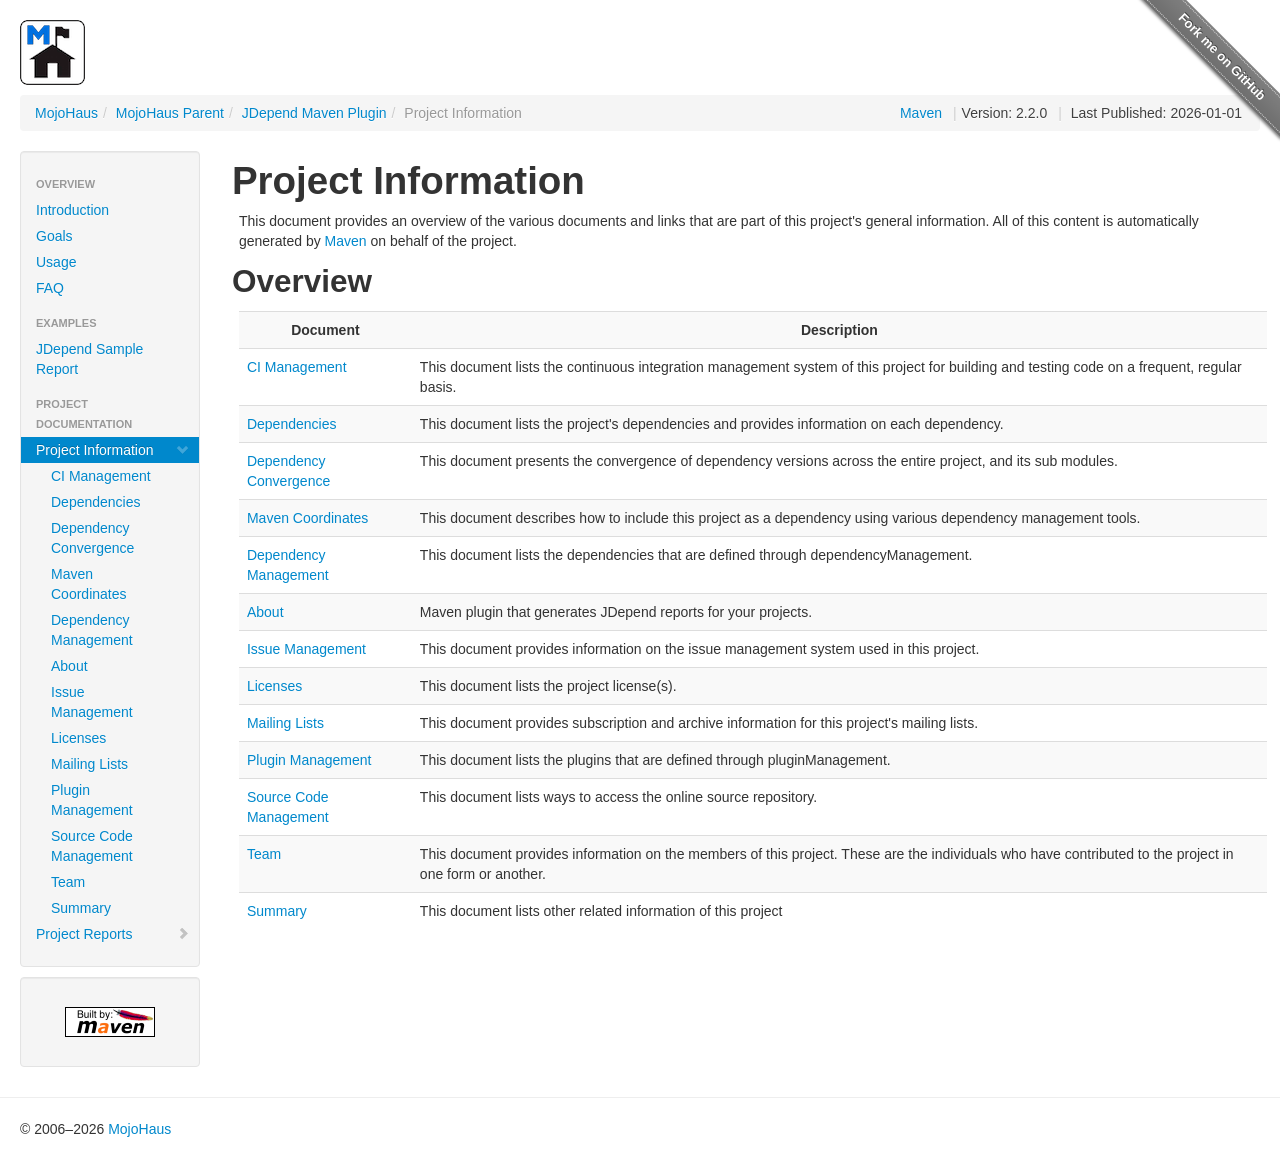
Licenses (78, 738)
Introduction (72, 210)
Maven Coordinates (89, 584)
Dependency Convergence (92, 538)
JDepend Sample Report (89, 359)
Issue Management (92, 702)
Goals (54, 236)
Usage (56, 262)
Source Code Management (92, 846)
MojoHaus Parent (170, 113)
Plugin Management (92, 800)
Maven (921, 113)
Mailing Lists (89, 764)
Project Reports (113, 934)
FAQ (50, 288)
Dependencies (96, 502)
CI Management (101, 476)
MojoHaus (66, 113)
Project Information (113, 450)
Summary (81, 908)
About (69, 666)
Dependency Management (92, 630)
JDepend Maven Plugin (314, 113)
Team (68, 882)
